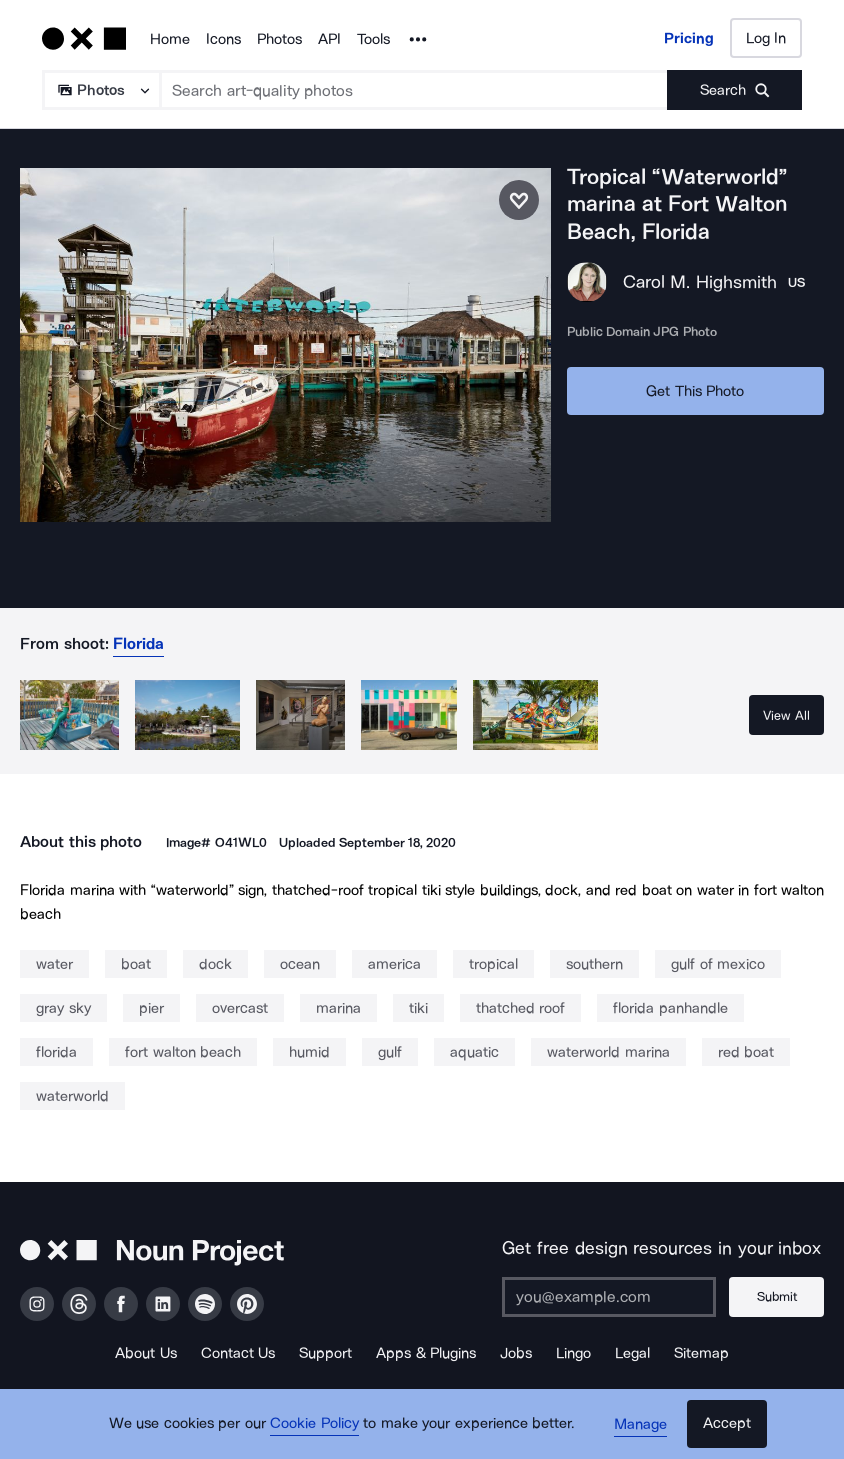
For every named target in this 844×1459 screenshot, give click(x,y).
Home (170, 39)
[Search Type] (100, 90)
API (329, 39)
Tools (373, 39)
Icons (223, 39)
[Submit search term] (734, 90)
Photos (279, 39)
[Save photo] (519, 200)
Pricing (689, 38)
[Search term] (414, 90)
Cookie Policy (314, 1424)
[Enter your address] (609, 1297)
